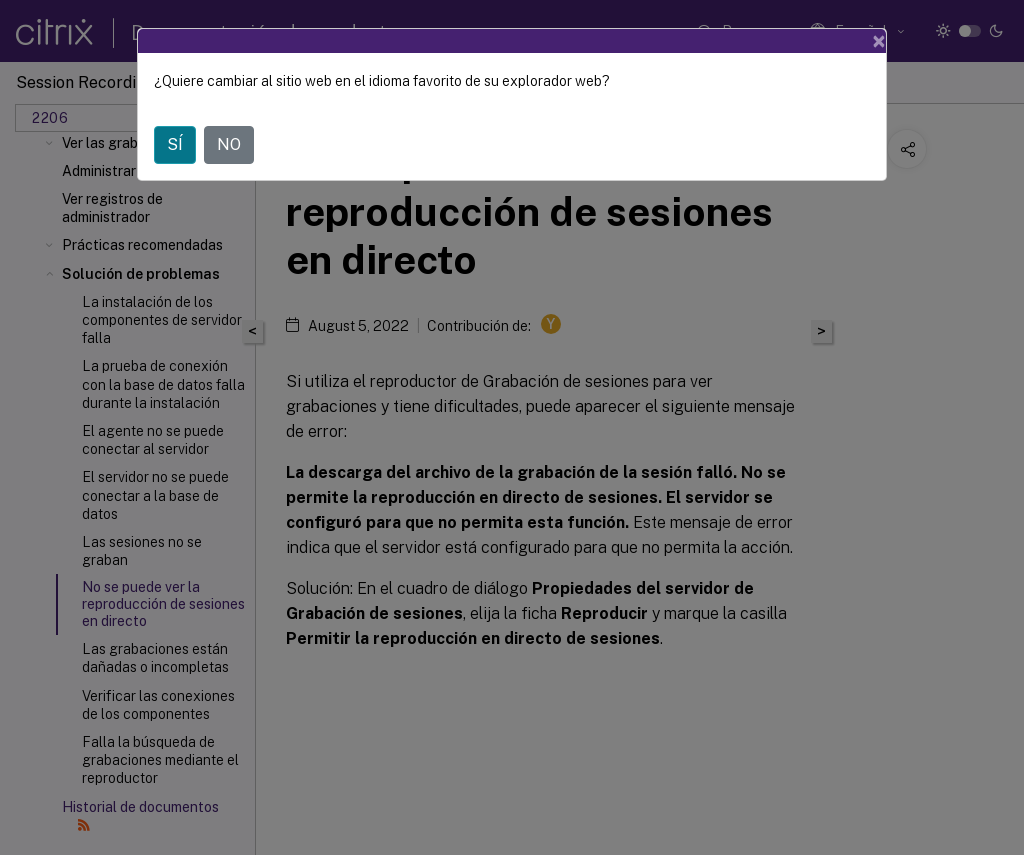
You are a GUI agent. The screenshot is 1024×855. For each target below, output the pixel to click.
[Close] (879, 41)
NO (229, 144)
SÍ (175, 144)
